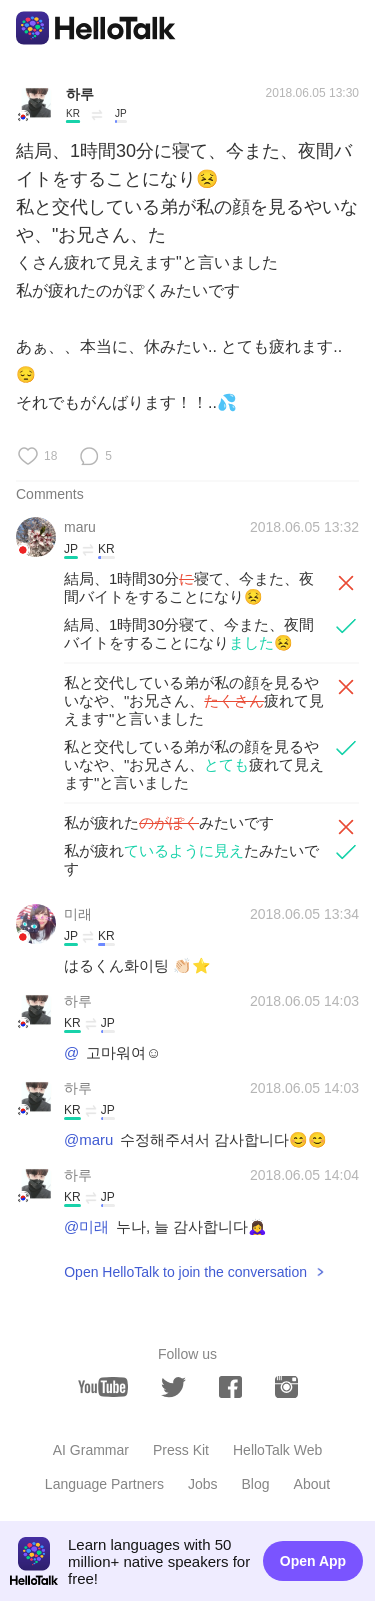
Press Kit (181, 1450)
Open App (313, 1561)
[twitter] (173, 1387)
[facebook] (230, 1387)
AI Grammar (91, 1450)
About (312, 1484)
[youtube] (103, 1387)
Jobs (203, 1484)
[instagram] (286, 1387)
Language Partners (104, 1484)
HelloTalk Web (277, 1450)
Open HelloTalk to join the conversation (185, 1272)
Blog (256, 1484)
